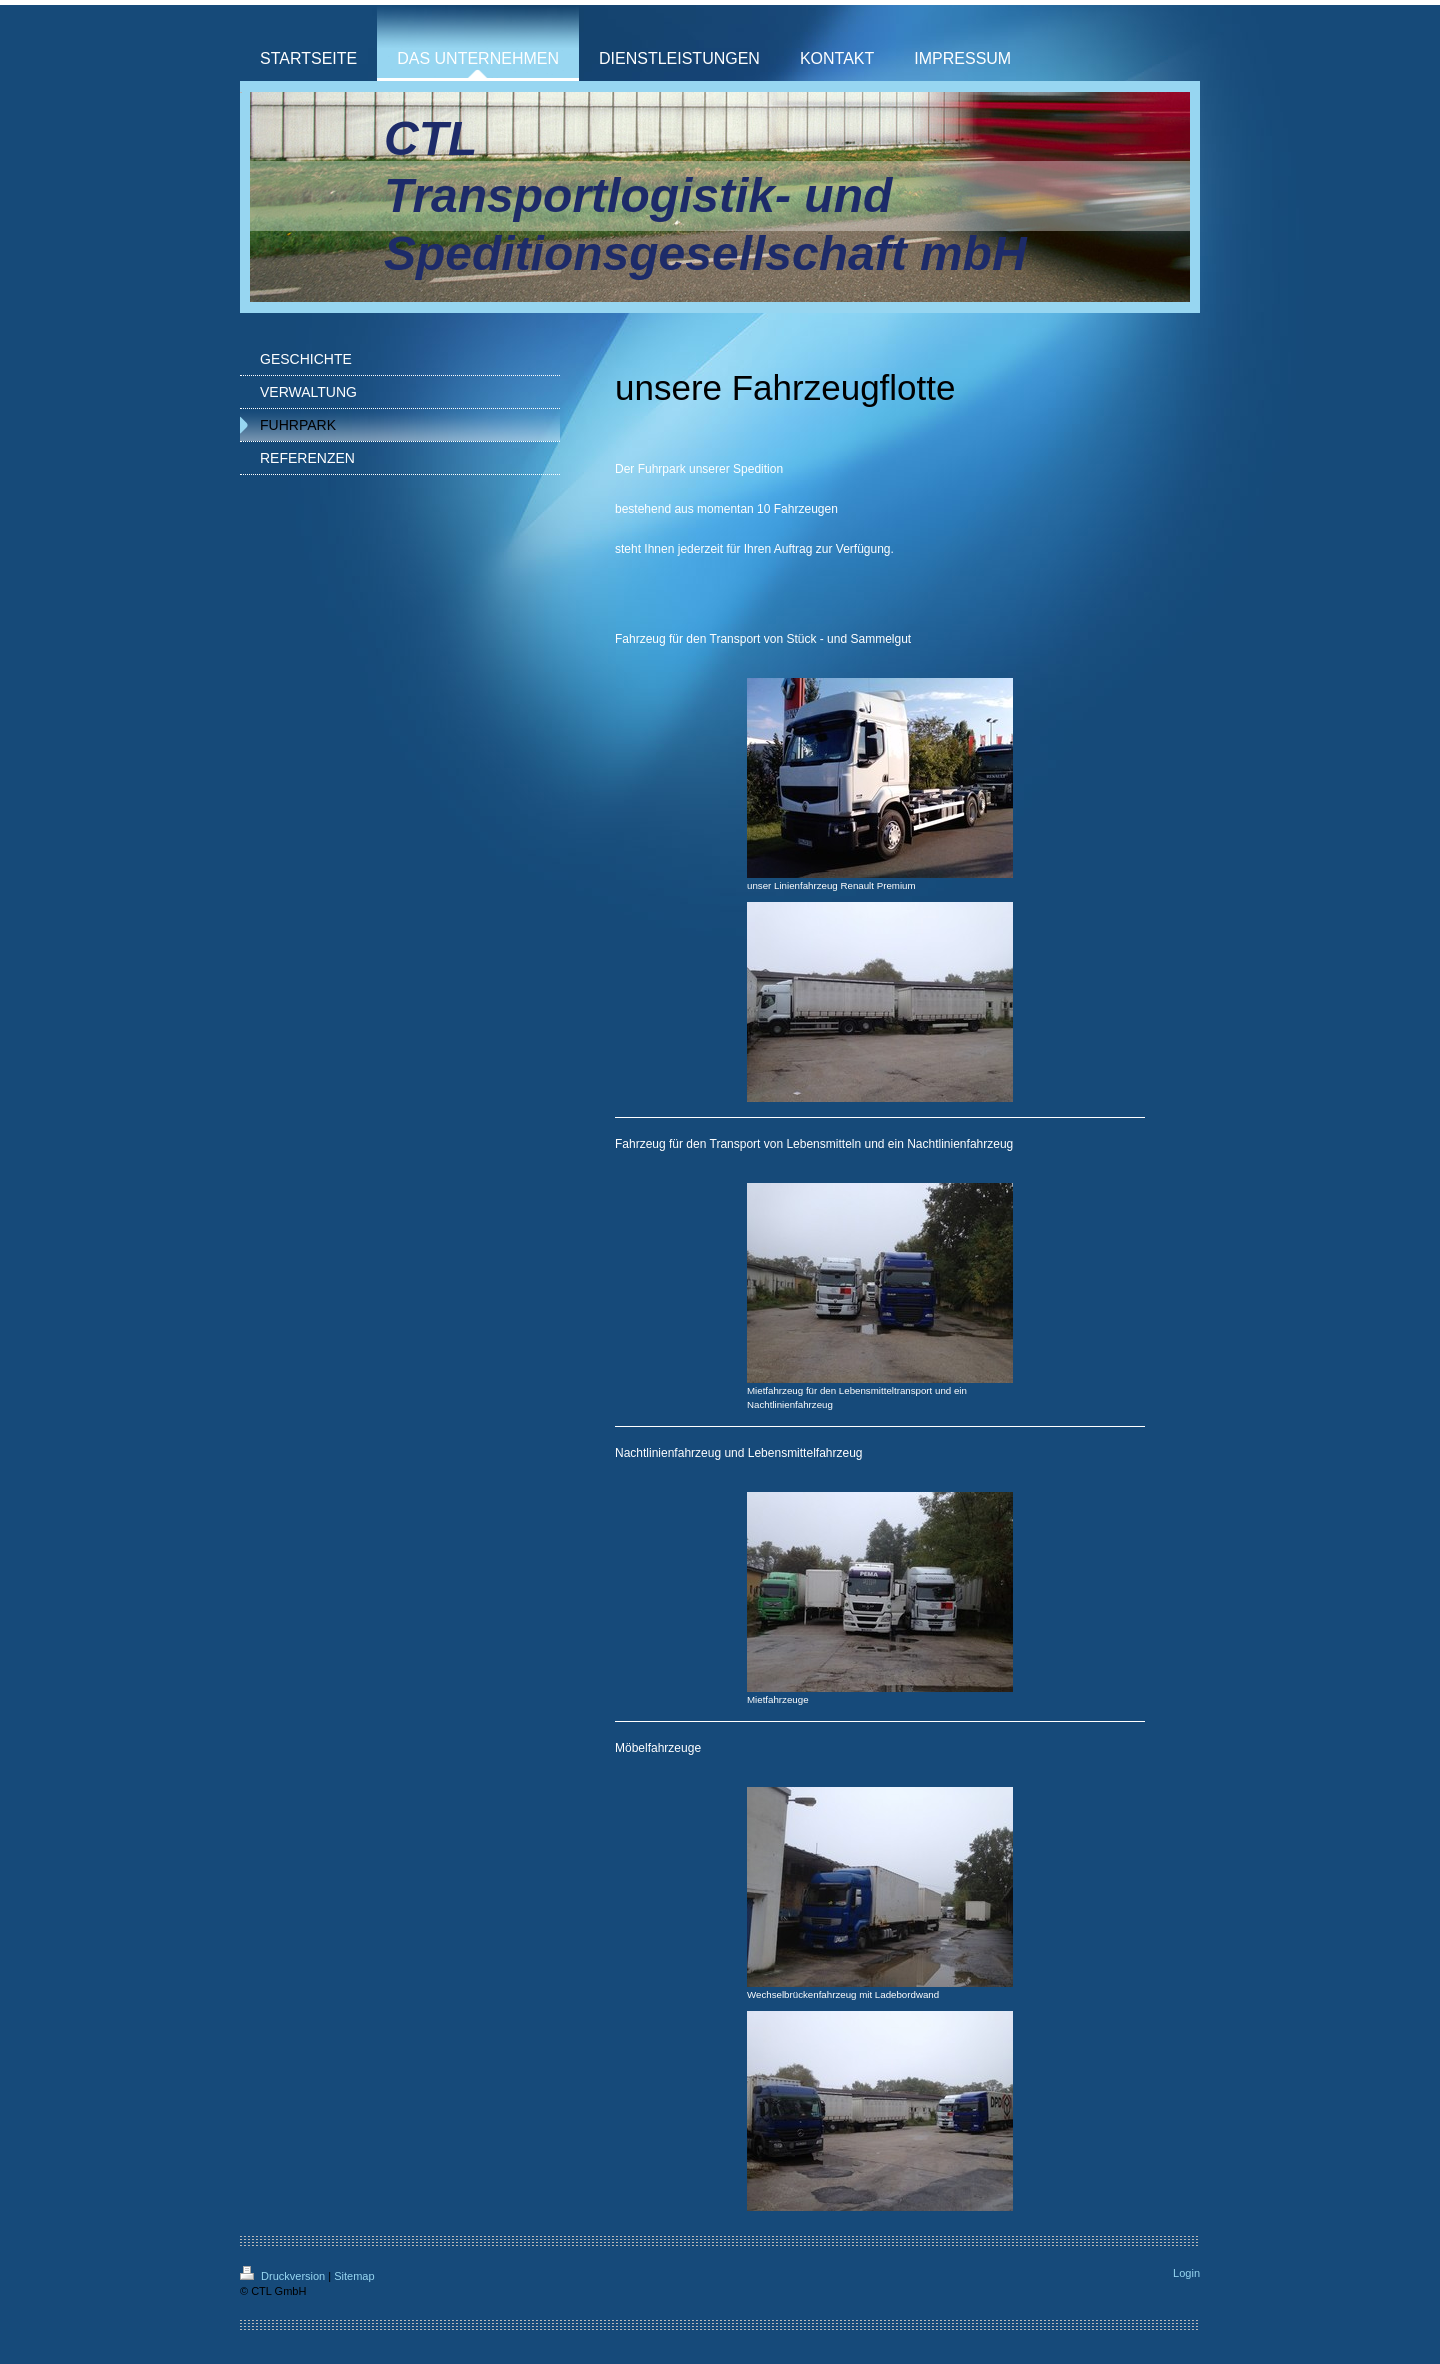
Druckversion (284, 2276)
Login (1186, 2273)
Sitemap (354, 2276)
